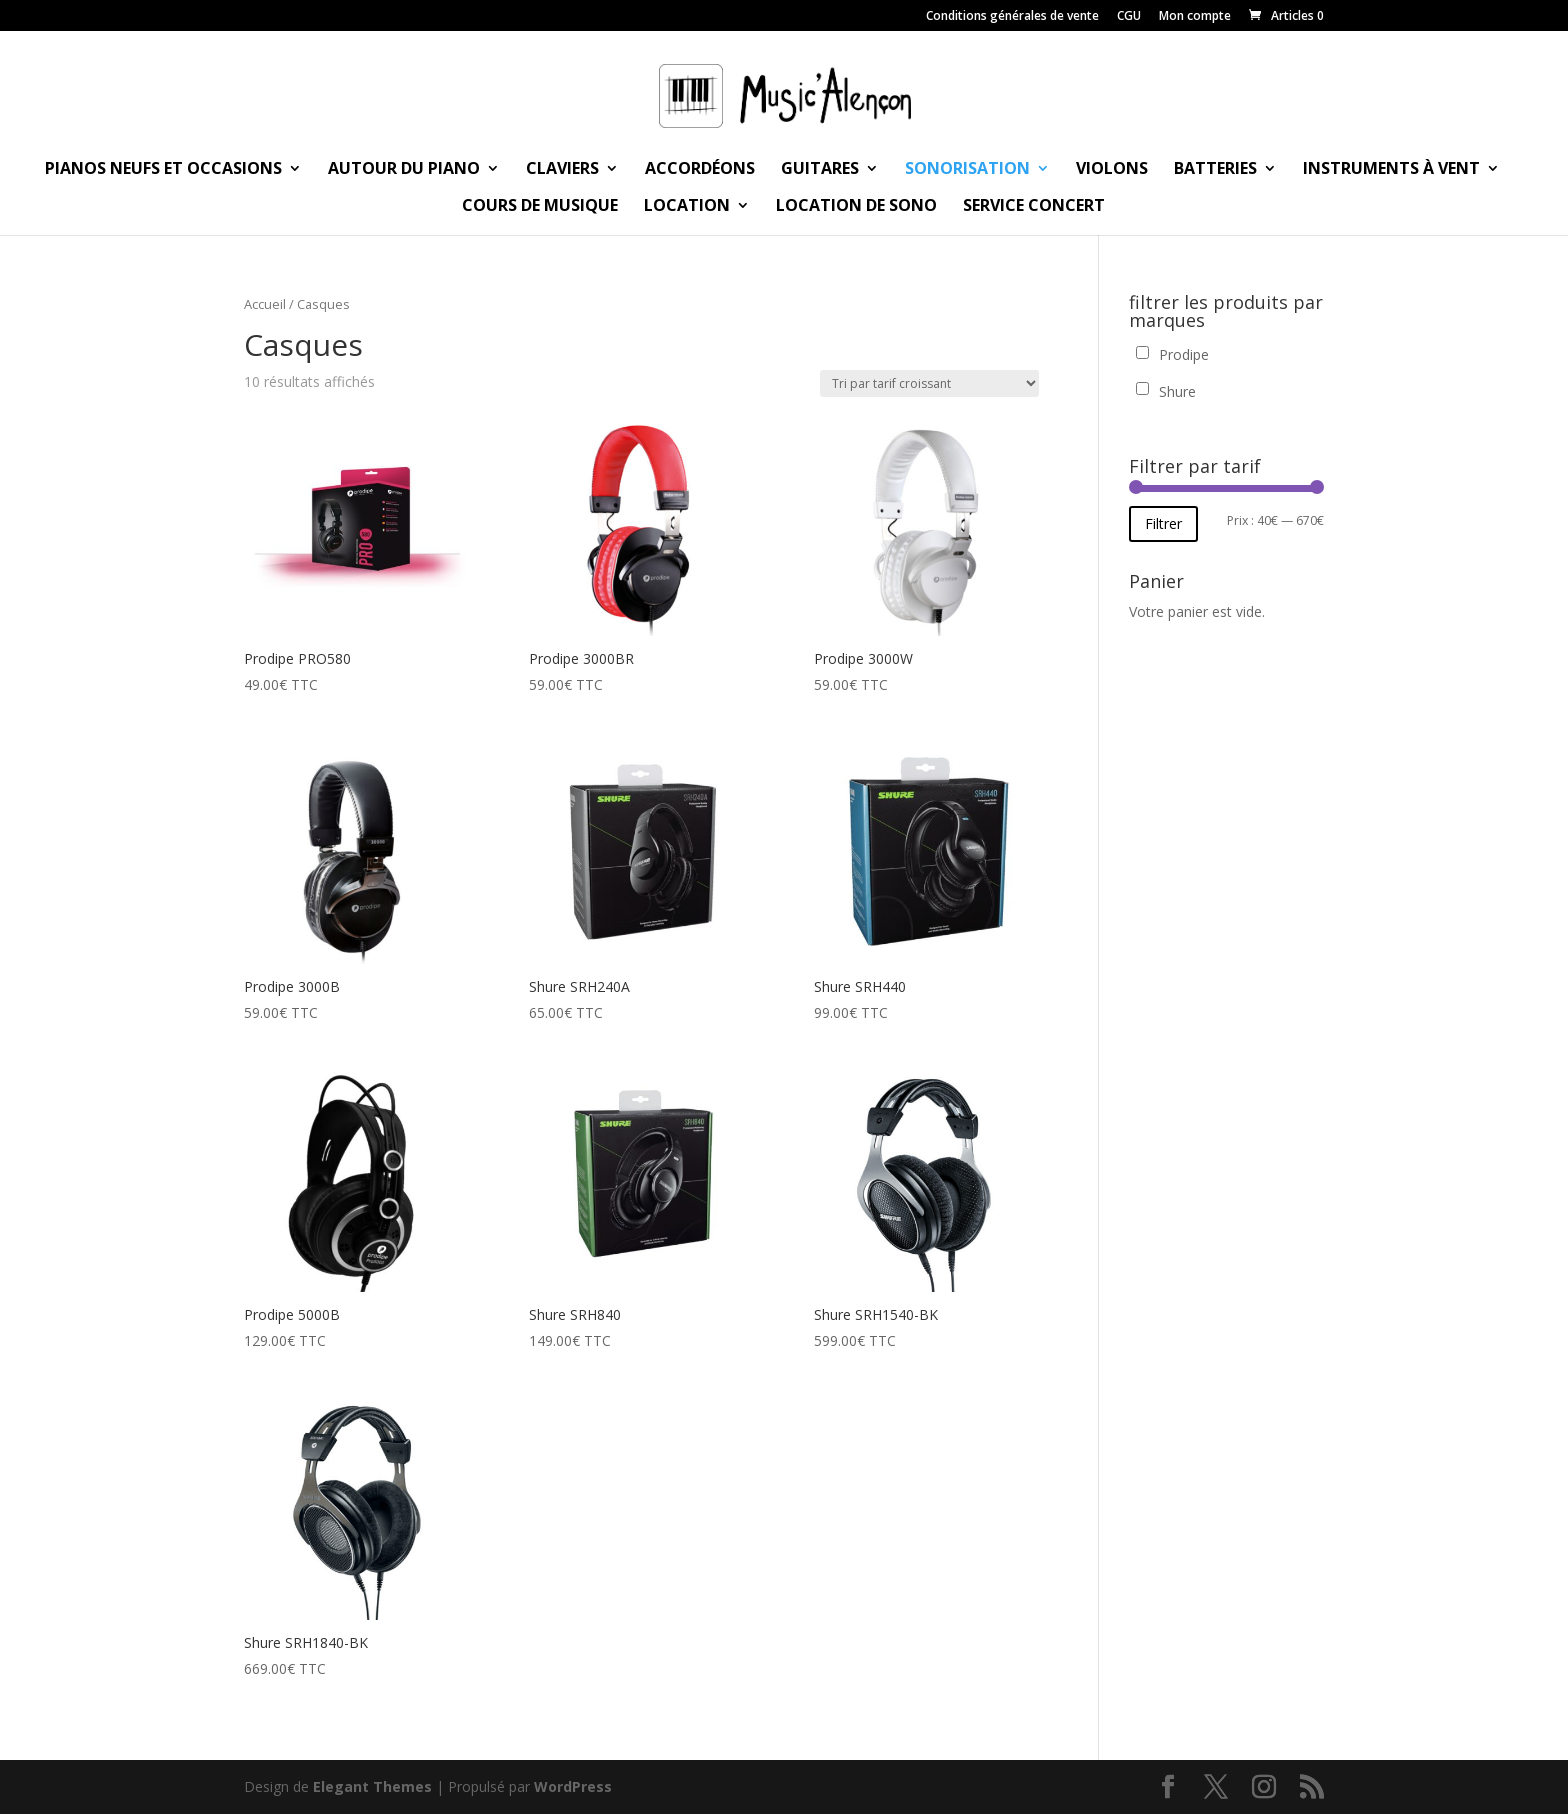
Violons (1112, 170)
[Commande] (929, 383)
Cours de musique (540, 207)
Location (687, 207)
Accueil (265, 304)
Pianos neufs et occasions (163, 170)
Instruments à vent (1391, 170)
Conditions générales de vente (1012, 17)
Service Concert (1034, 207)
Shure (1177, 391)
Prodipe (1184, 354)
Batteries (1215, 170)
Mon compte (1195, 17)
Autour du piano (404, 170)
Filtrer (1163, 523)
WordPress (573, 1786)
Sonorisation (967, 170)
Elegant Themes (372, 1786)
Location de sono (856, 207)
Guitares (820, 170)
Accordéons (700, 170)
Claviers (562, 170)
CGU (1129, 17)
